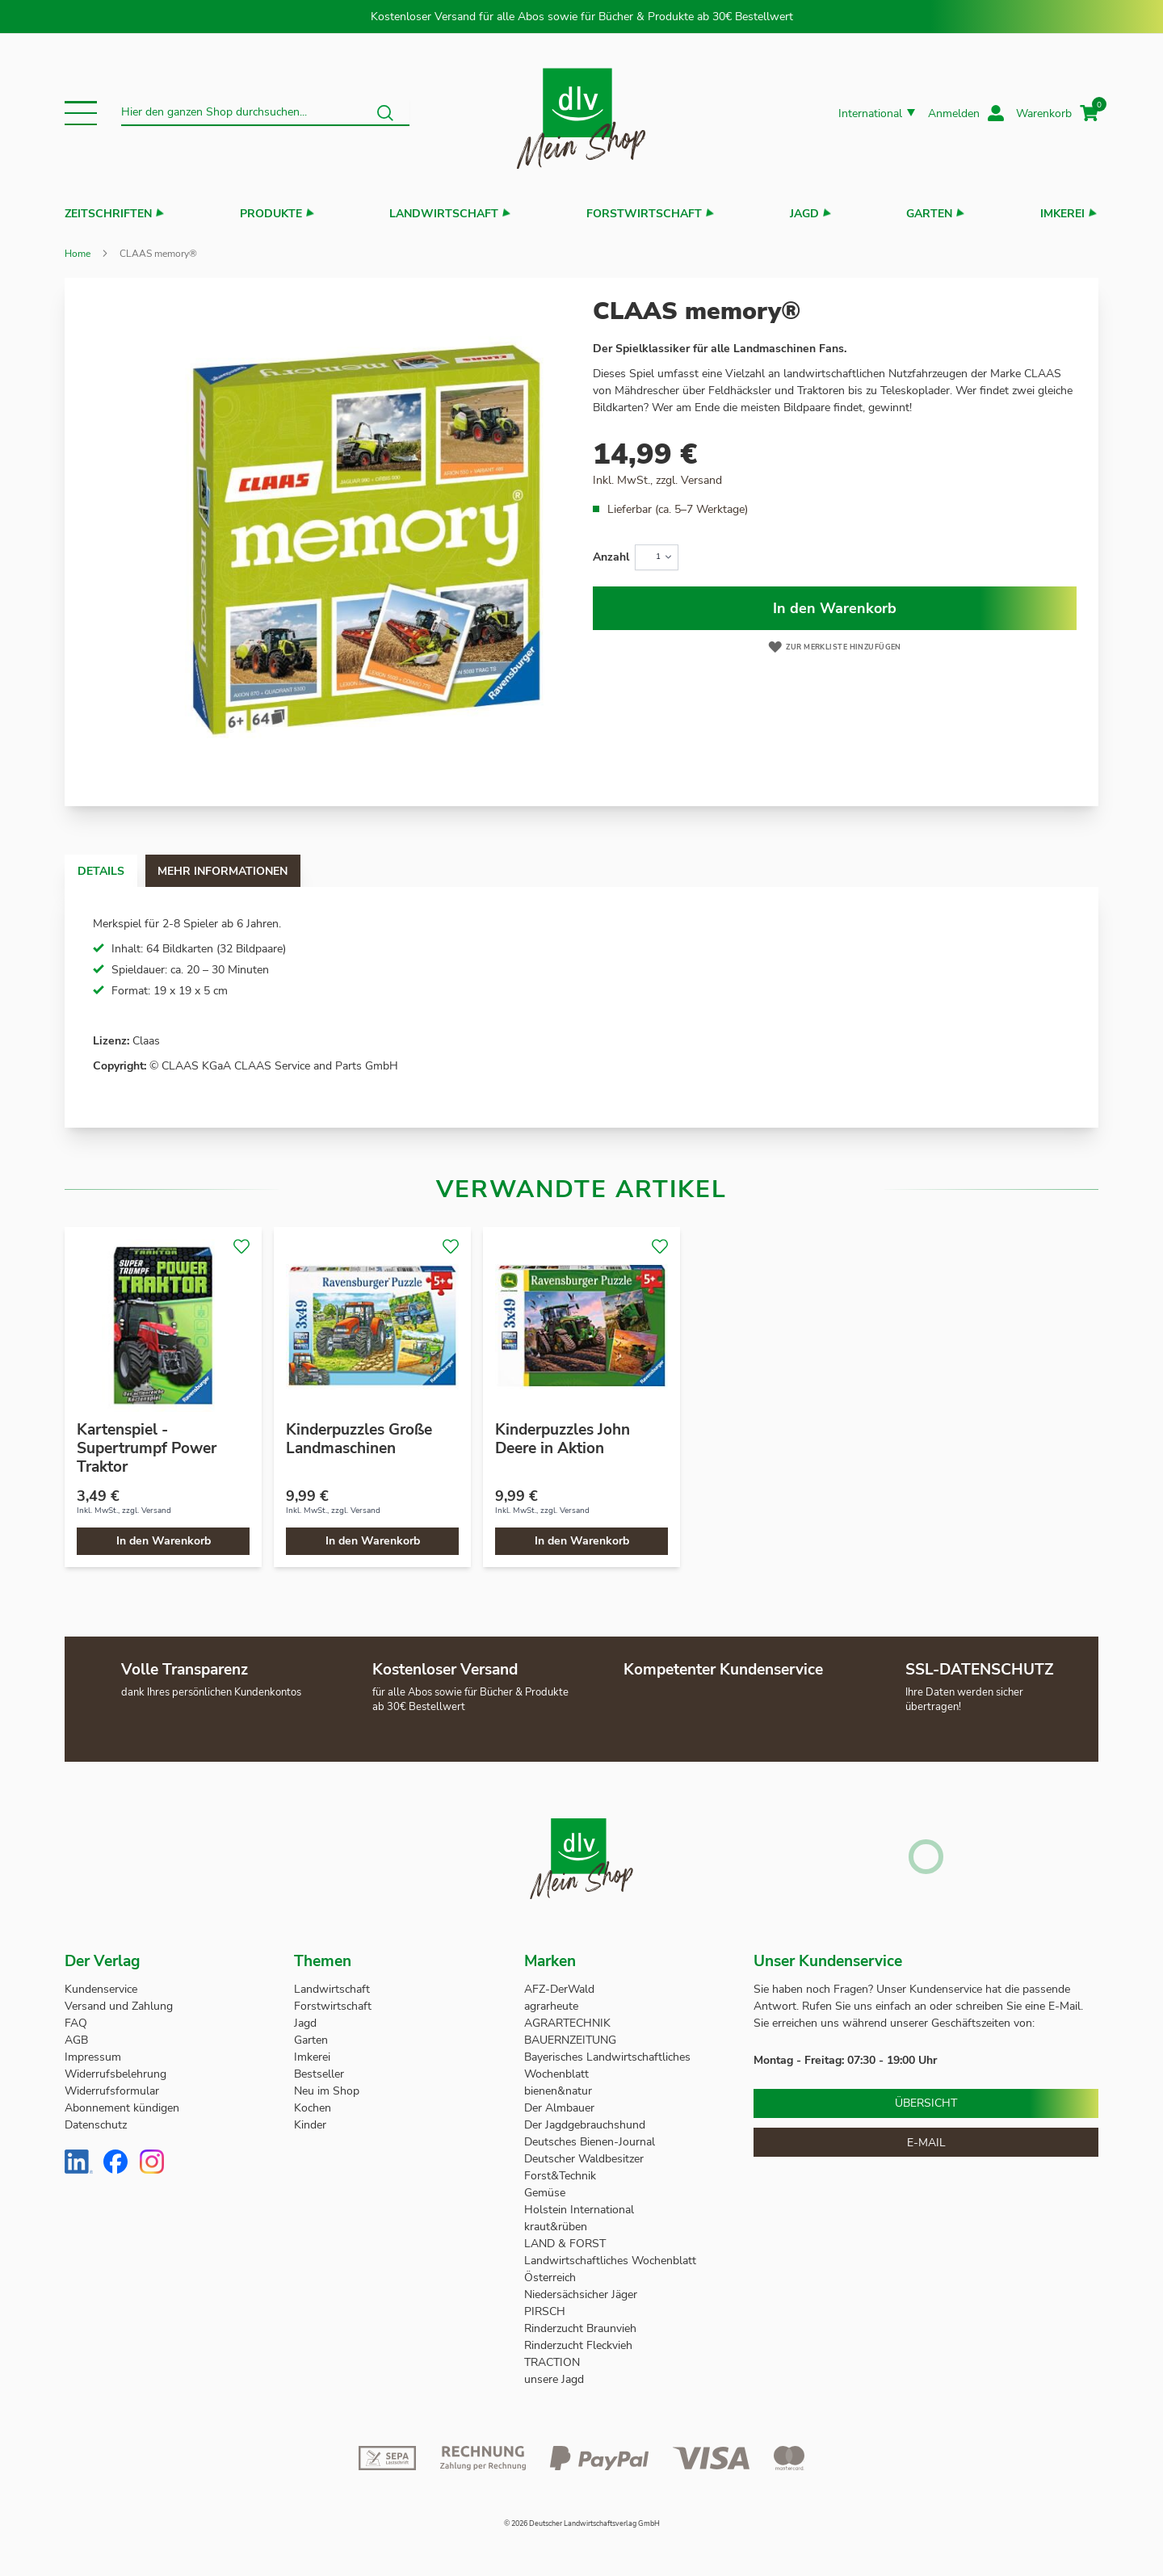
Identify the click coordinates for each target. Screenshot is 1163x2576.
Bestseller (319, 2074)
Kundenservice (101, 1989)
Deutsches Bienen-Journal (589, 2141)
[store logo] (581, 113)
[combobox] (265, 113)
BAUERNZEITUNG (570, 2040)
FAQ (76, 2023)
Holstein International (580, 2209)
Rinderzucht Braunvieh (582, 2328)
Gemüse (546, 2192)
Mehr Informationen (269, 871)
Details (116, 871)
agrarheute (551, 2006)
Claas (146, 1040)
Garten (929, 213)
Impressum (93, 2057)
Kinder (310, 2125)
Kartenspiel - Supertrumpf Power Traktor (146, 1448)
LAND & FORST (566, 2243)
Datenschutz (96, 2125)
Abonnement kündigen (122, 2108)
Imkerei (1062, 213)
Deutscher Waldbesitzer (584, 2158)
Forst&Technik (561, 2175)
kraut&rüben (555, 2226)
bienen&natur (558, 2091)
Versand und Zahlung (119, 2006)
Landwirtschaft (443, 213)
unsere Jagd (554, 2379)
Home (77, 253)
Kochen (312, 2108)
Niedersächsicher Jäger (582, 2294)
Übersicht (926, 2103)
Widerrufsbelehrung (115, 2074)
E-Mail (926, 2142)
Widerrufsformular (112, 2091)
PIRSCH (544, 2311)
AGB (76, 2040)
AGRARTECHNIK (567, 2023)
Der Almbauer (559, 2108)
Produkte (271, 213)
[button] (81, 113)
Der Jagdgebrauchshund (584, 2125)
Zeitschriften (108, 213)
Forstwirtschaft (644, 213)
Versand (701, 480)
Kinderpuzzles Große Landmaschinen (359, 1439)
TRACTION (552, 2362)
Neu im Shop (326, 2091)
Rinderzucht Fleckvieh (578, 2345)
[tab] (116, 871)
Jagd (804, 213)
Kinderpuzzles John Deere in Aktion (562, 1439)
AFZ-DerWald (559, 1989)
